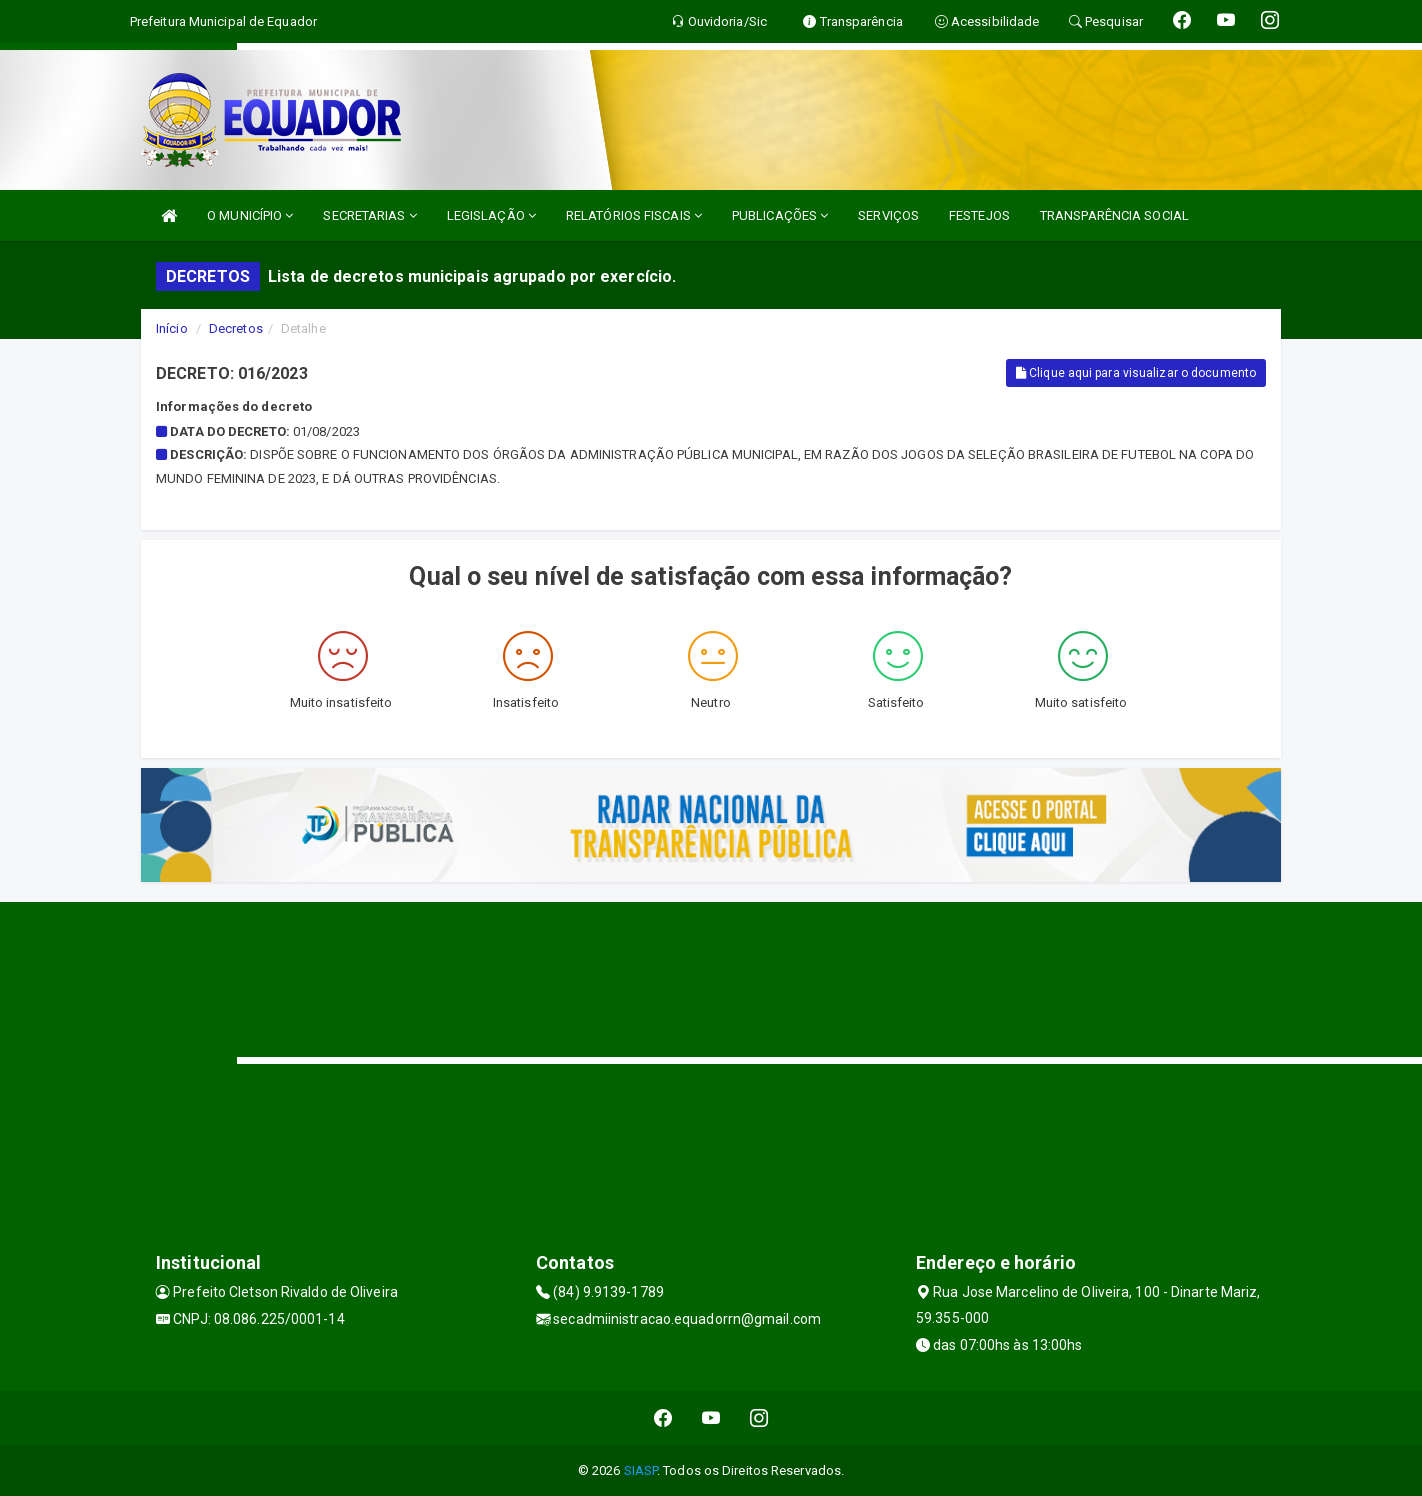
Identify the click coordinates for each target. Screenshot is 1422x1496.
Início (172, 328)
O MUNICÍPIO (250, 215)
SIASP (641, 1470)
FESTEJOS (979, 215)
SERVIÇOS (888, 215)
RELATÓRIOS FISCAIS (634, 215)
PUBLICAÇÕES (780, 215)
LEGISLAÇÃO (491, 215)
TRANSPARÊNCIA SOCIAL (1114, 215)
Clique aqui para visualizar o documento (1136, 373)
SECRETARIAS (369, 215)
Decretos (236, 328)
